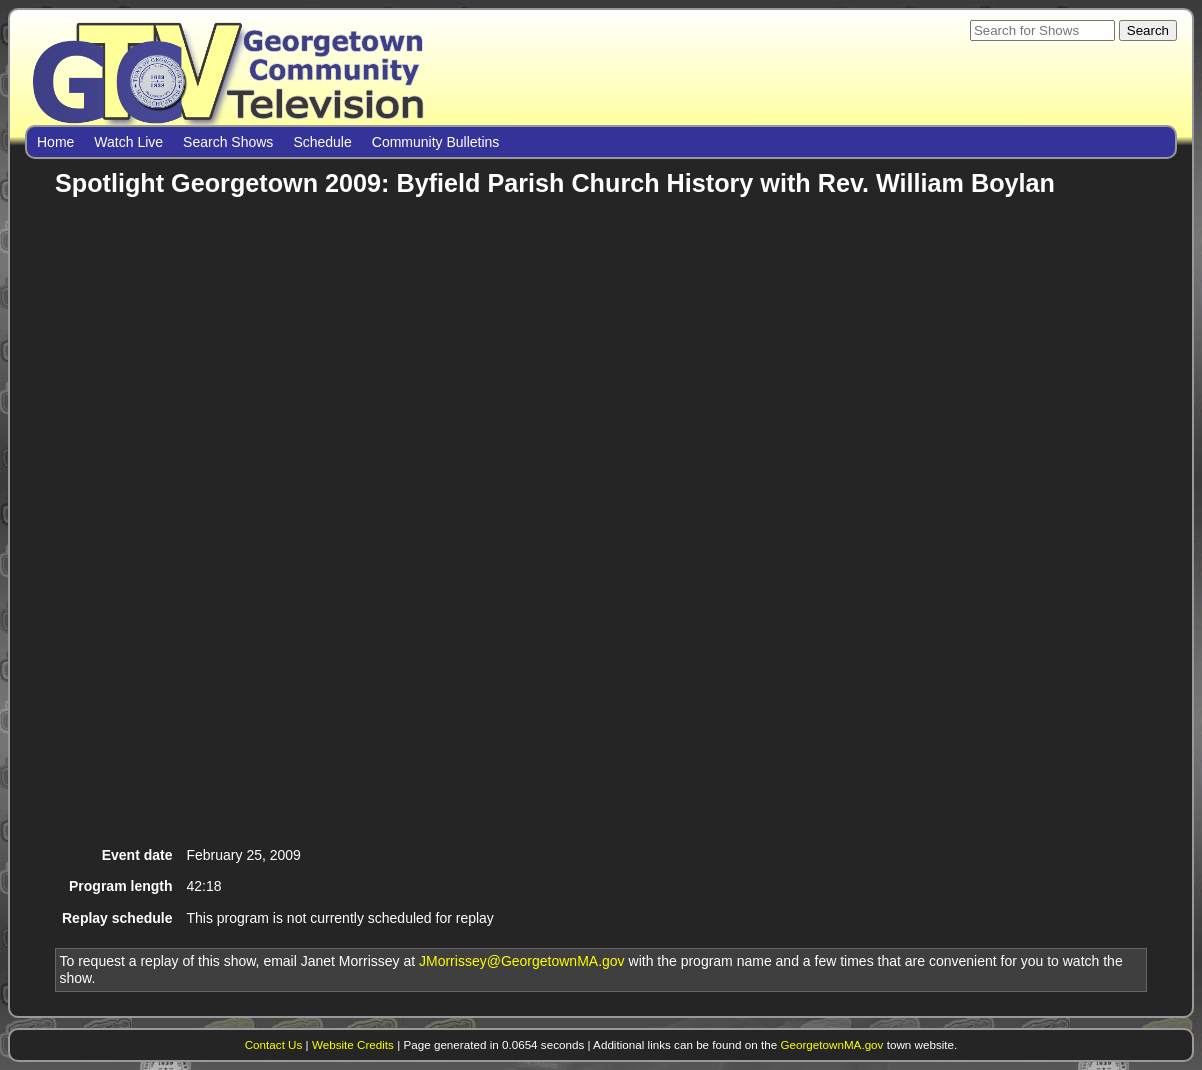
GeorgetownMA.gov (831, 1044)
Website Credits (353, 1044)
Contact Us (274, 1044)
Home (55, 142)
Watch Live (128, 142)
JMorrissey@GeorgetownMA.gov (522, 961)
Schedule (322, 142)
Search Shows (228, 142)
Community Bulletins (436, 142)
